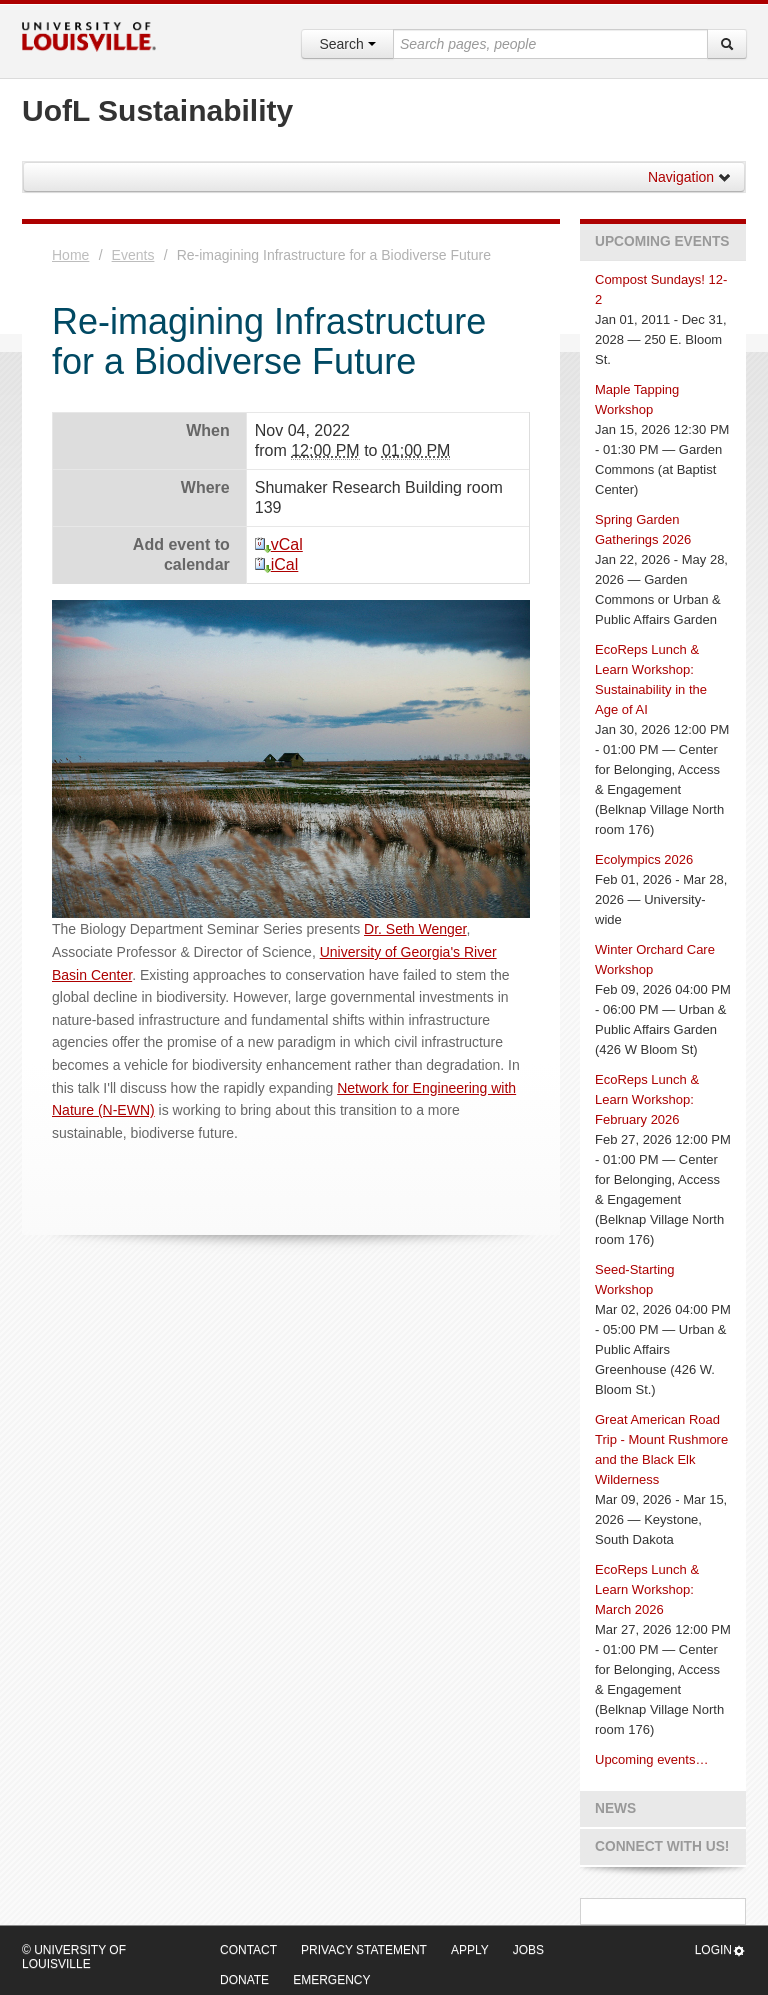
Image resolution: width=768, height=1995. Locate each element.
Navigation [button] (690, 177)
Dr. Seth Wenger (415, 929)
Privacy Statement (364, 1950)
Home (70, 255)
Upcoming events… (651, 1759)
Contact (248, 1950)
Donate (244, 1980)
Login (720, 1950)
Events (133, 255)
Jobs (528, 1950)
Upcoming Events (662, 241)
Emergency (331, 1980)
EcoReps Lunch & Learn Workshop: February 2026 (647, 1099)
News (615, 1808)
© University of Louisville (74, 1957)
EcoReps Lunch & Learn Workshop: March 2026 (647, 1589)
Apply (470, 1950)
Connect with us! (662, 1846)
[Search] (727, 44)
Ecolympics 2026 (644, 859)
